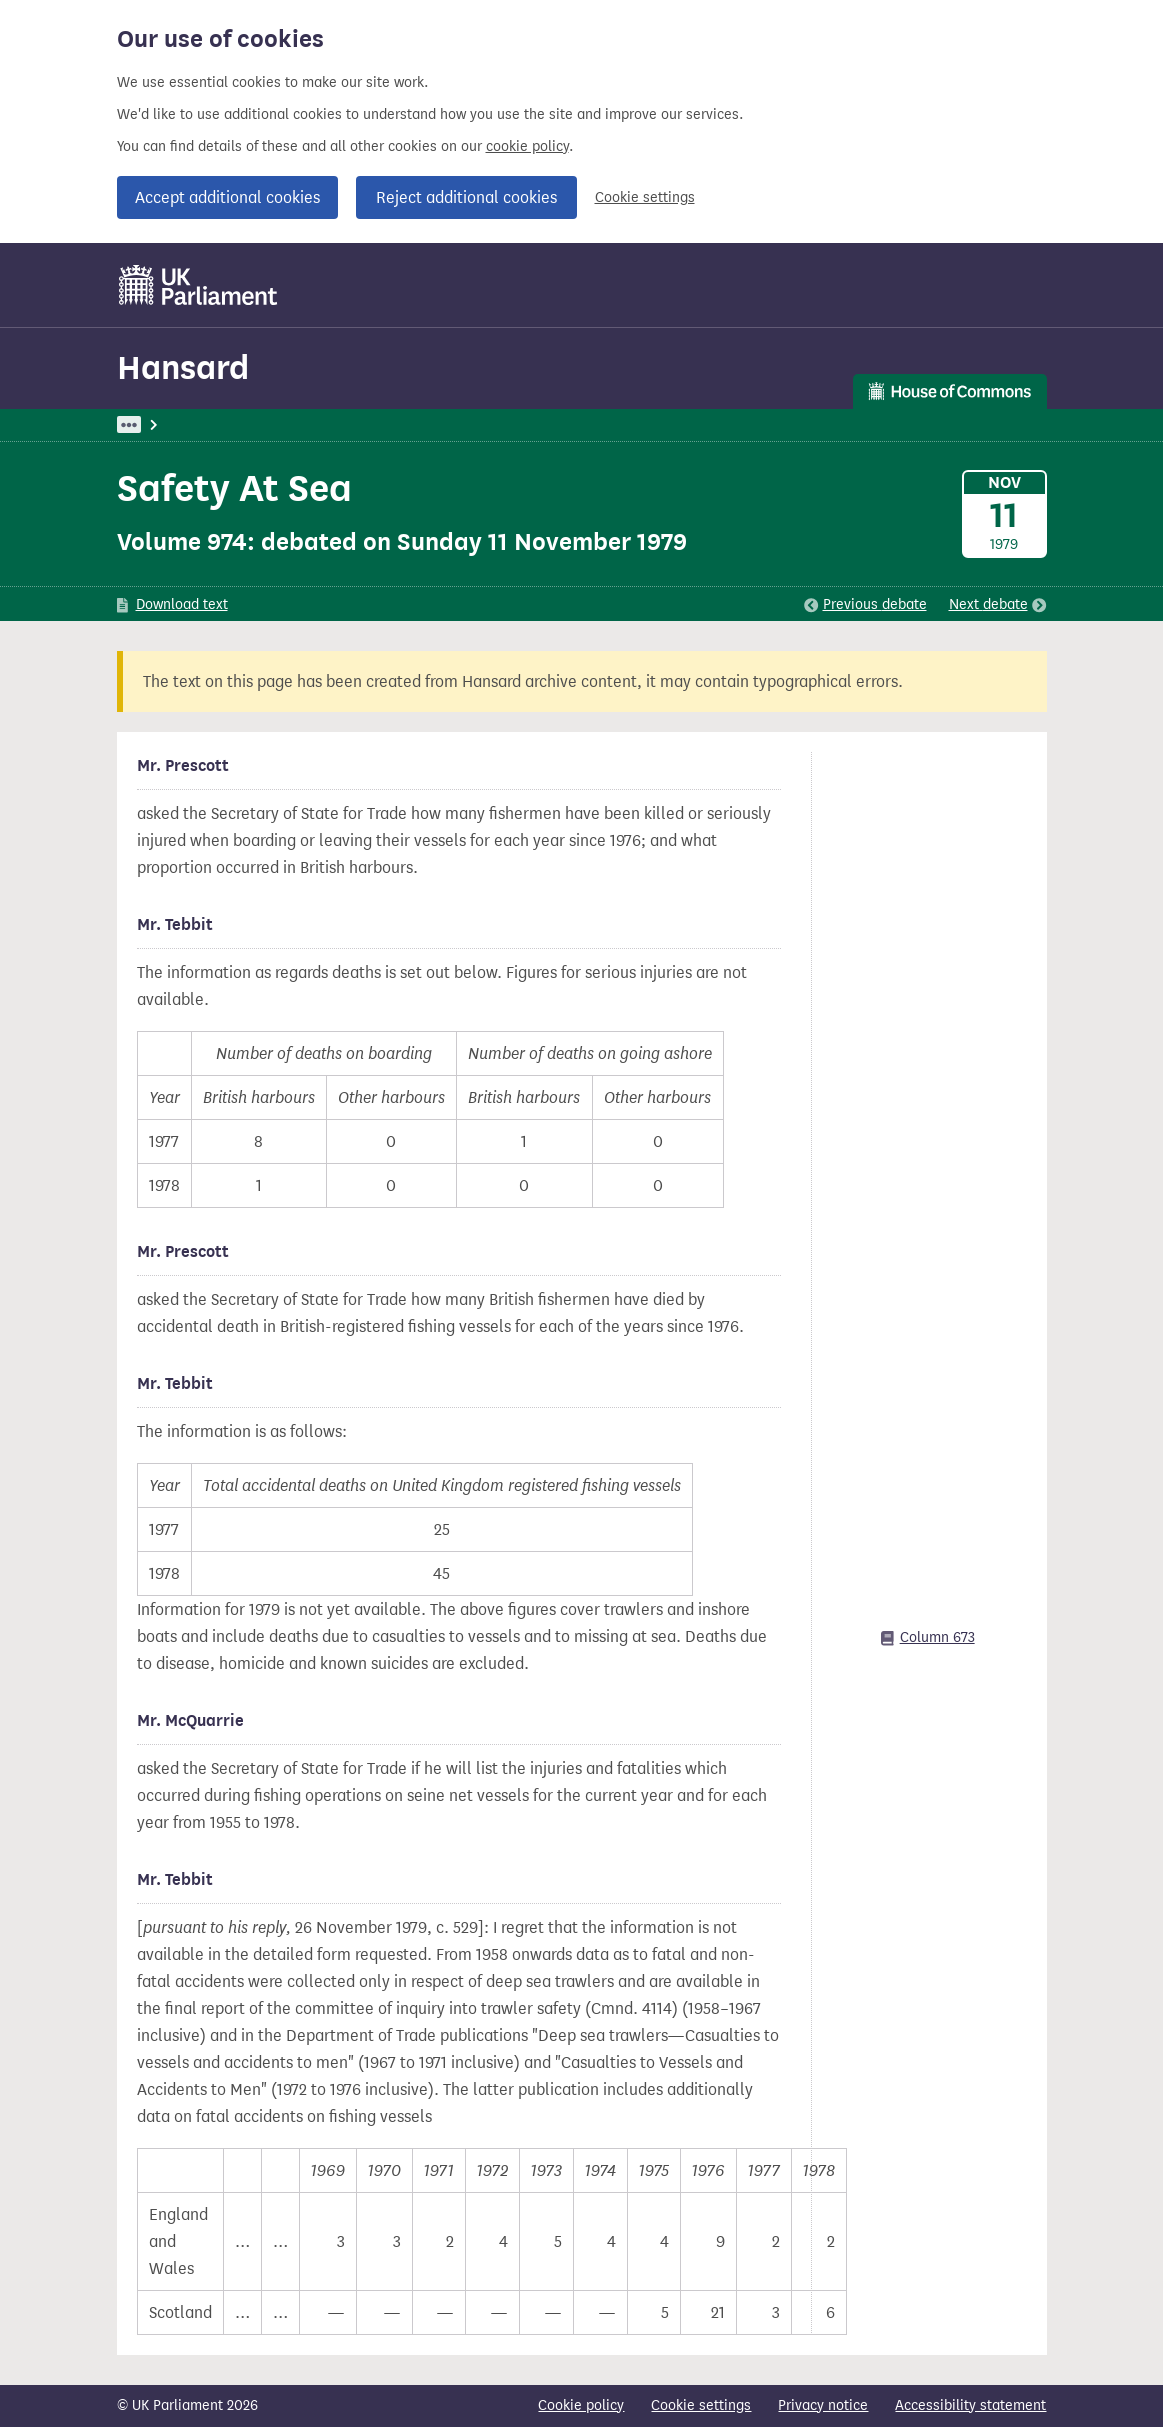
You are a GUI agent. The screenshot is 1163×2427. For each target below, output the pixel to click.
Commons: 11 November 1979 (406, 424)
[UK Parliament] (198, 285)
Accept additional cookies (227, 197)
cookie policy (527, 146)
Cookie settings (645, 197)
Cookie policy (581, 2405)
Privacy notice (823, 2405)
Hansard (183, 367)
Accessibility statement (970, 2405)
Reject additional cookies (466, 197)
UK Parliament (162, 424)
